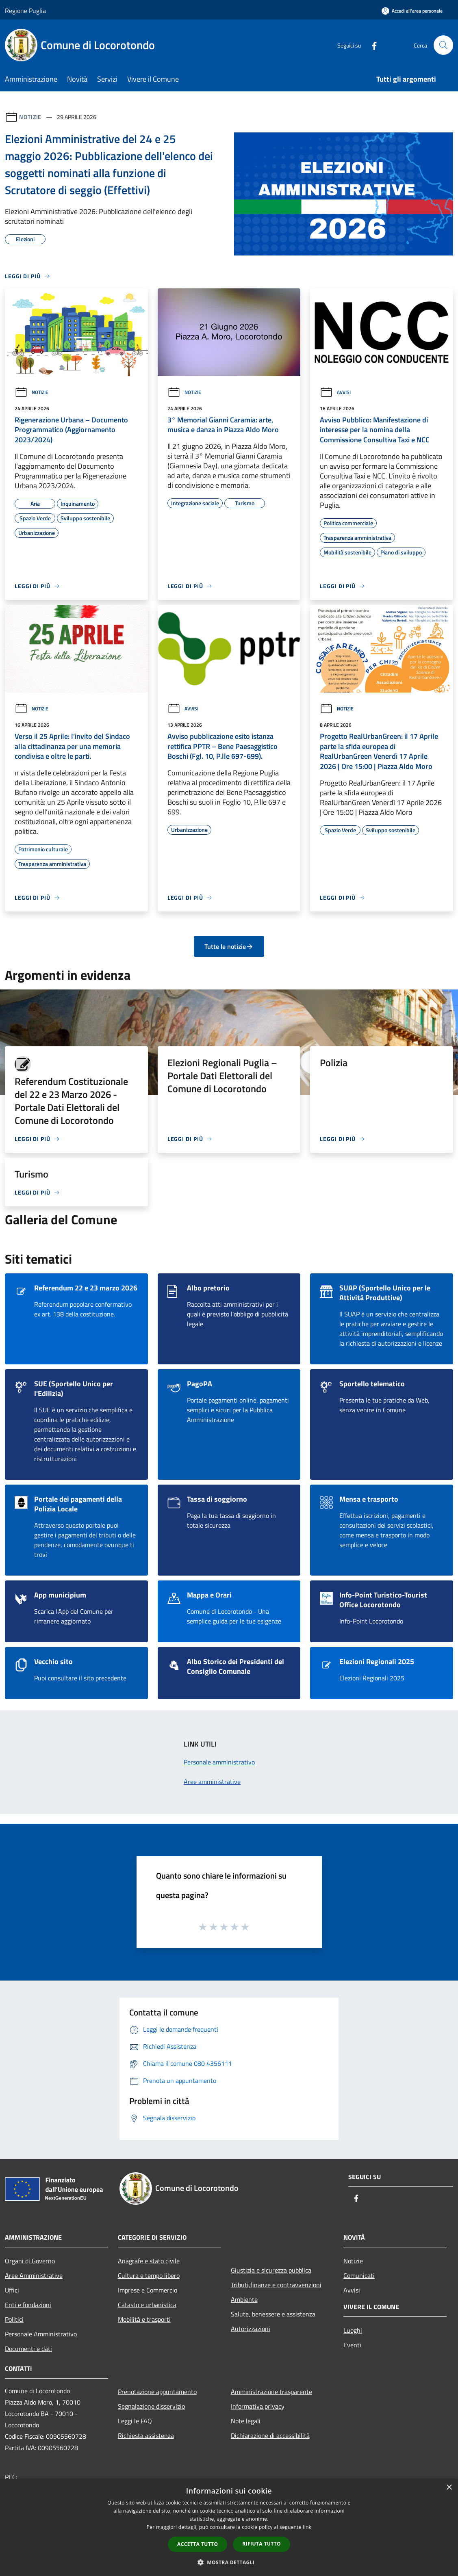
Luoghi (352, 2330)
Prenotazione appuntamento (157, 2391)
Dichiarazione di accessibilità (270, 2435)
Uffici (12, 2290)
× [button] (449, 2488)
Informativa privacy (257, 2406)
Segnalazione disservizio (151, 2406)
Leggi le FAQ (135, 2421)
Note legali (245, 2421)
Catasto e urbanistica (147, 2305)
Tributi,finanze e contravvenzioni (276, 2285)
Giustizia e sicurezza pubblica (271, 2270)
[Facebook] (371, 44)
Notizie (30, 117)
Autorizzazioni (250, 2329)
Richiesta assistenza (146, 2435)
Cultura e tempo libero (149, 2275)
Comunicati (359, 2275)
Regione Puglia (25, 10)
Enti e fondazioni (28, 2305)
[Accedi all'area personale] (412, 10)
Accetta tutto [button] (197, 2544)
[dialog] (229, 2527)
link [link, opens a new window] (307, 2527)
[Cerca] (443, 45)
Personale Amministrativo (41, 2334)
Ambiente (244, 2299)
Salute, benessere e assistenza (273, 2314)
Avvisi (335, 392)
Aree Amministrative (34, 2275)
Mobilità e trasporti (144, 2319)
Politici (14, 2319)
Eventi (352, 2345)
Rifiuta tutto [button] (261, 2543)
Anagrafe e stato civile (149, 2261)
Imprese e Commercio (147, 2290)
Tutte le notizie (229, 946)
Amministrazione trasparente (271, 2391)
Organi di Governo (30, 2261)
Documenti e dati (28, 2348)
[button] (229, 2562)
